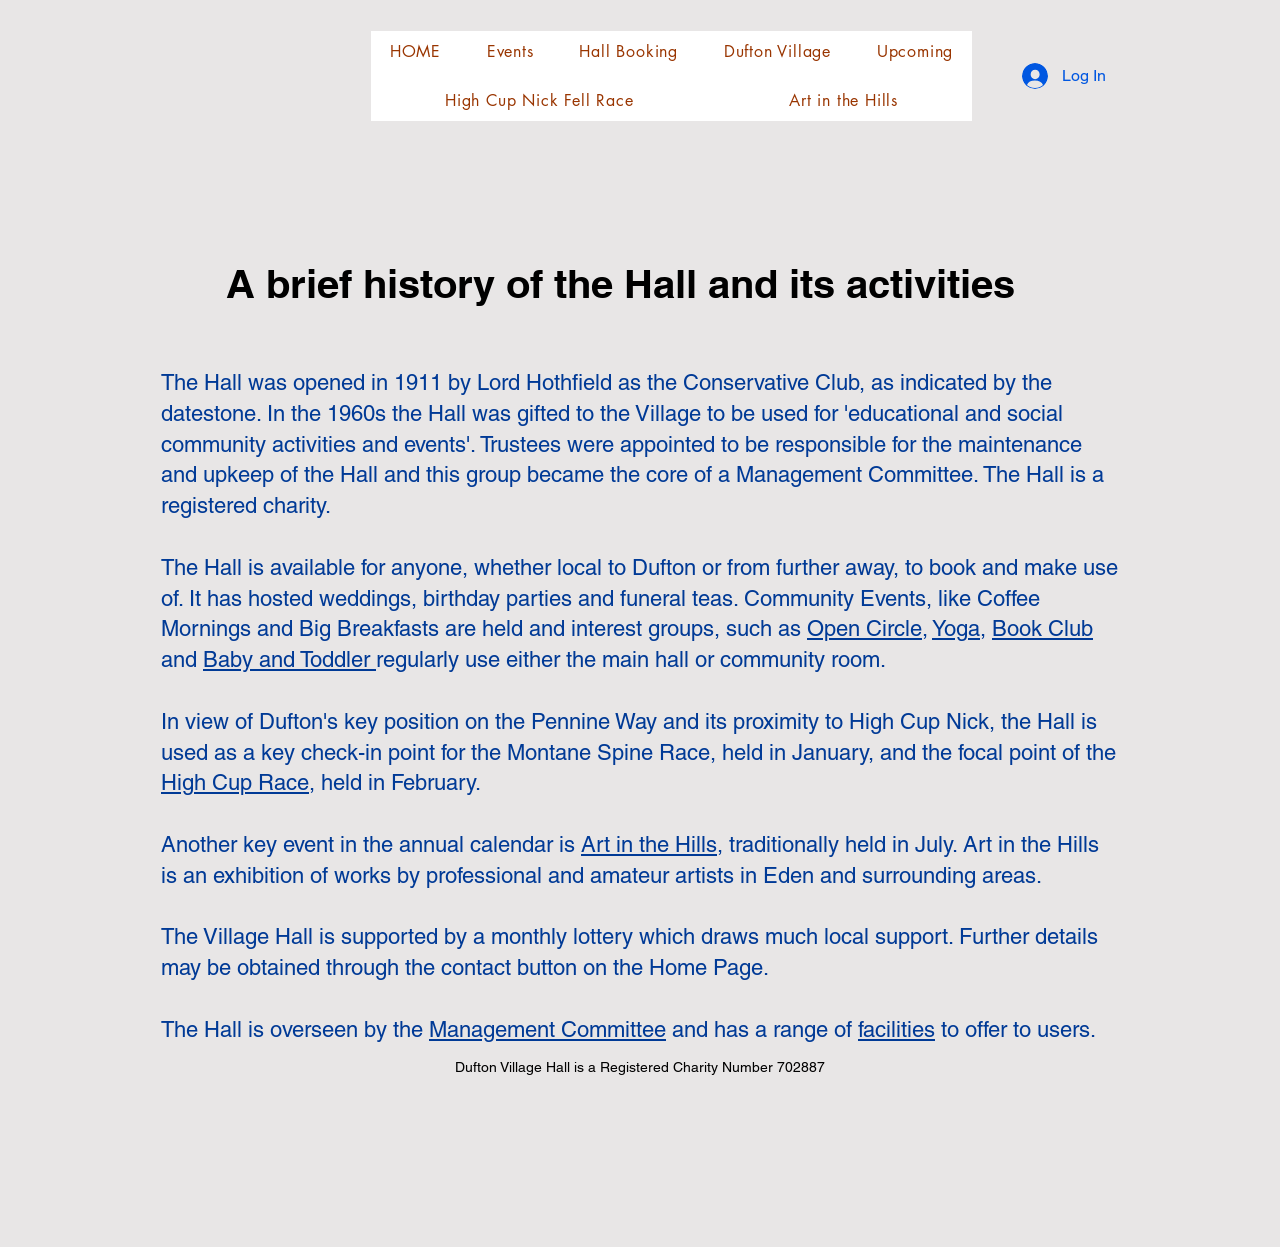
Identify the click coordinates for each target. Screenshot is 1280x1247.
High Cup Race (235, 782)
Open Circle (864, 628)
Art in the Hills (649, 844)
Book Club (1042, 628)
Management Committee (547, 1029)
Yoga (956, 628)
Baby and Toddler (289, 659)
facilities (896, 1029)
